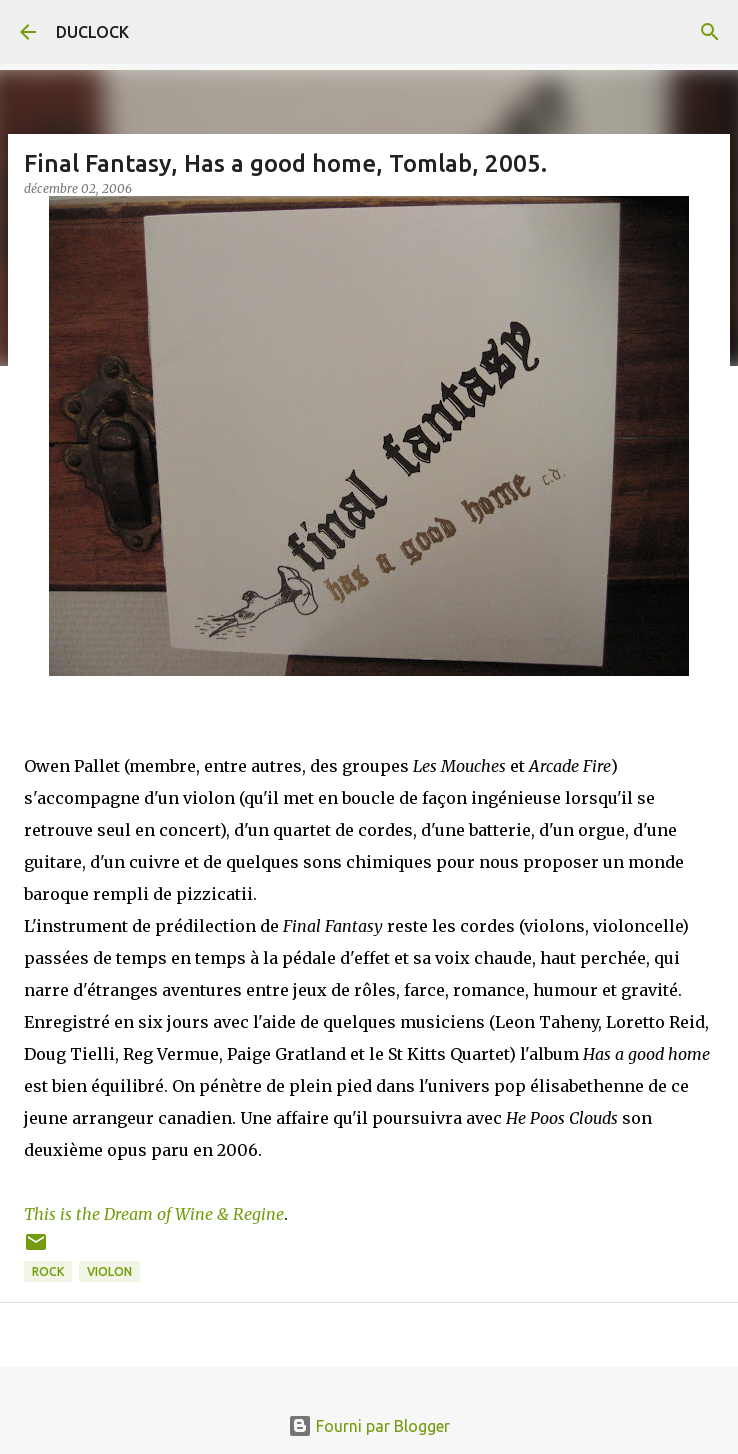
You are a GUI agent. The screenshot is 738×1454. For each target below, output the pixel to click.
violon (109, 1271)
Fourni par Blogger (369, 1426)
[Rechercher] (710, 32)
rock (48, 1271)
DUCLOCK (92, 32)
